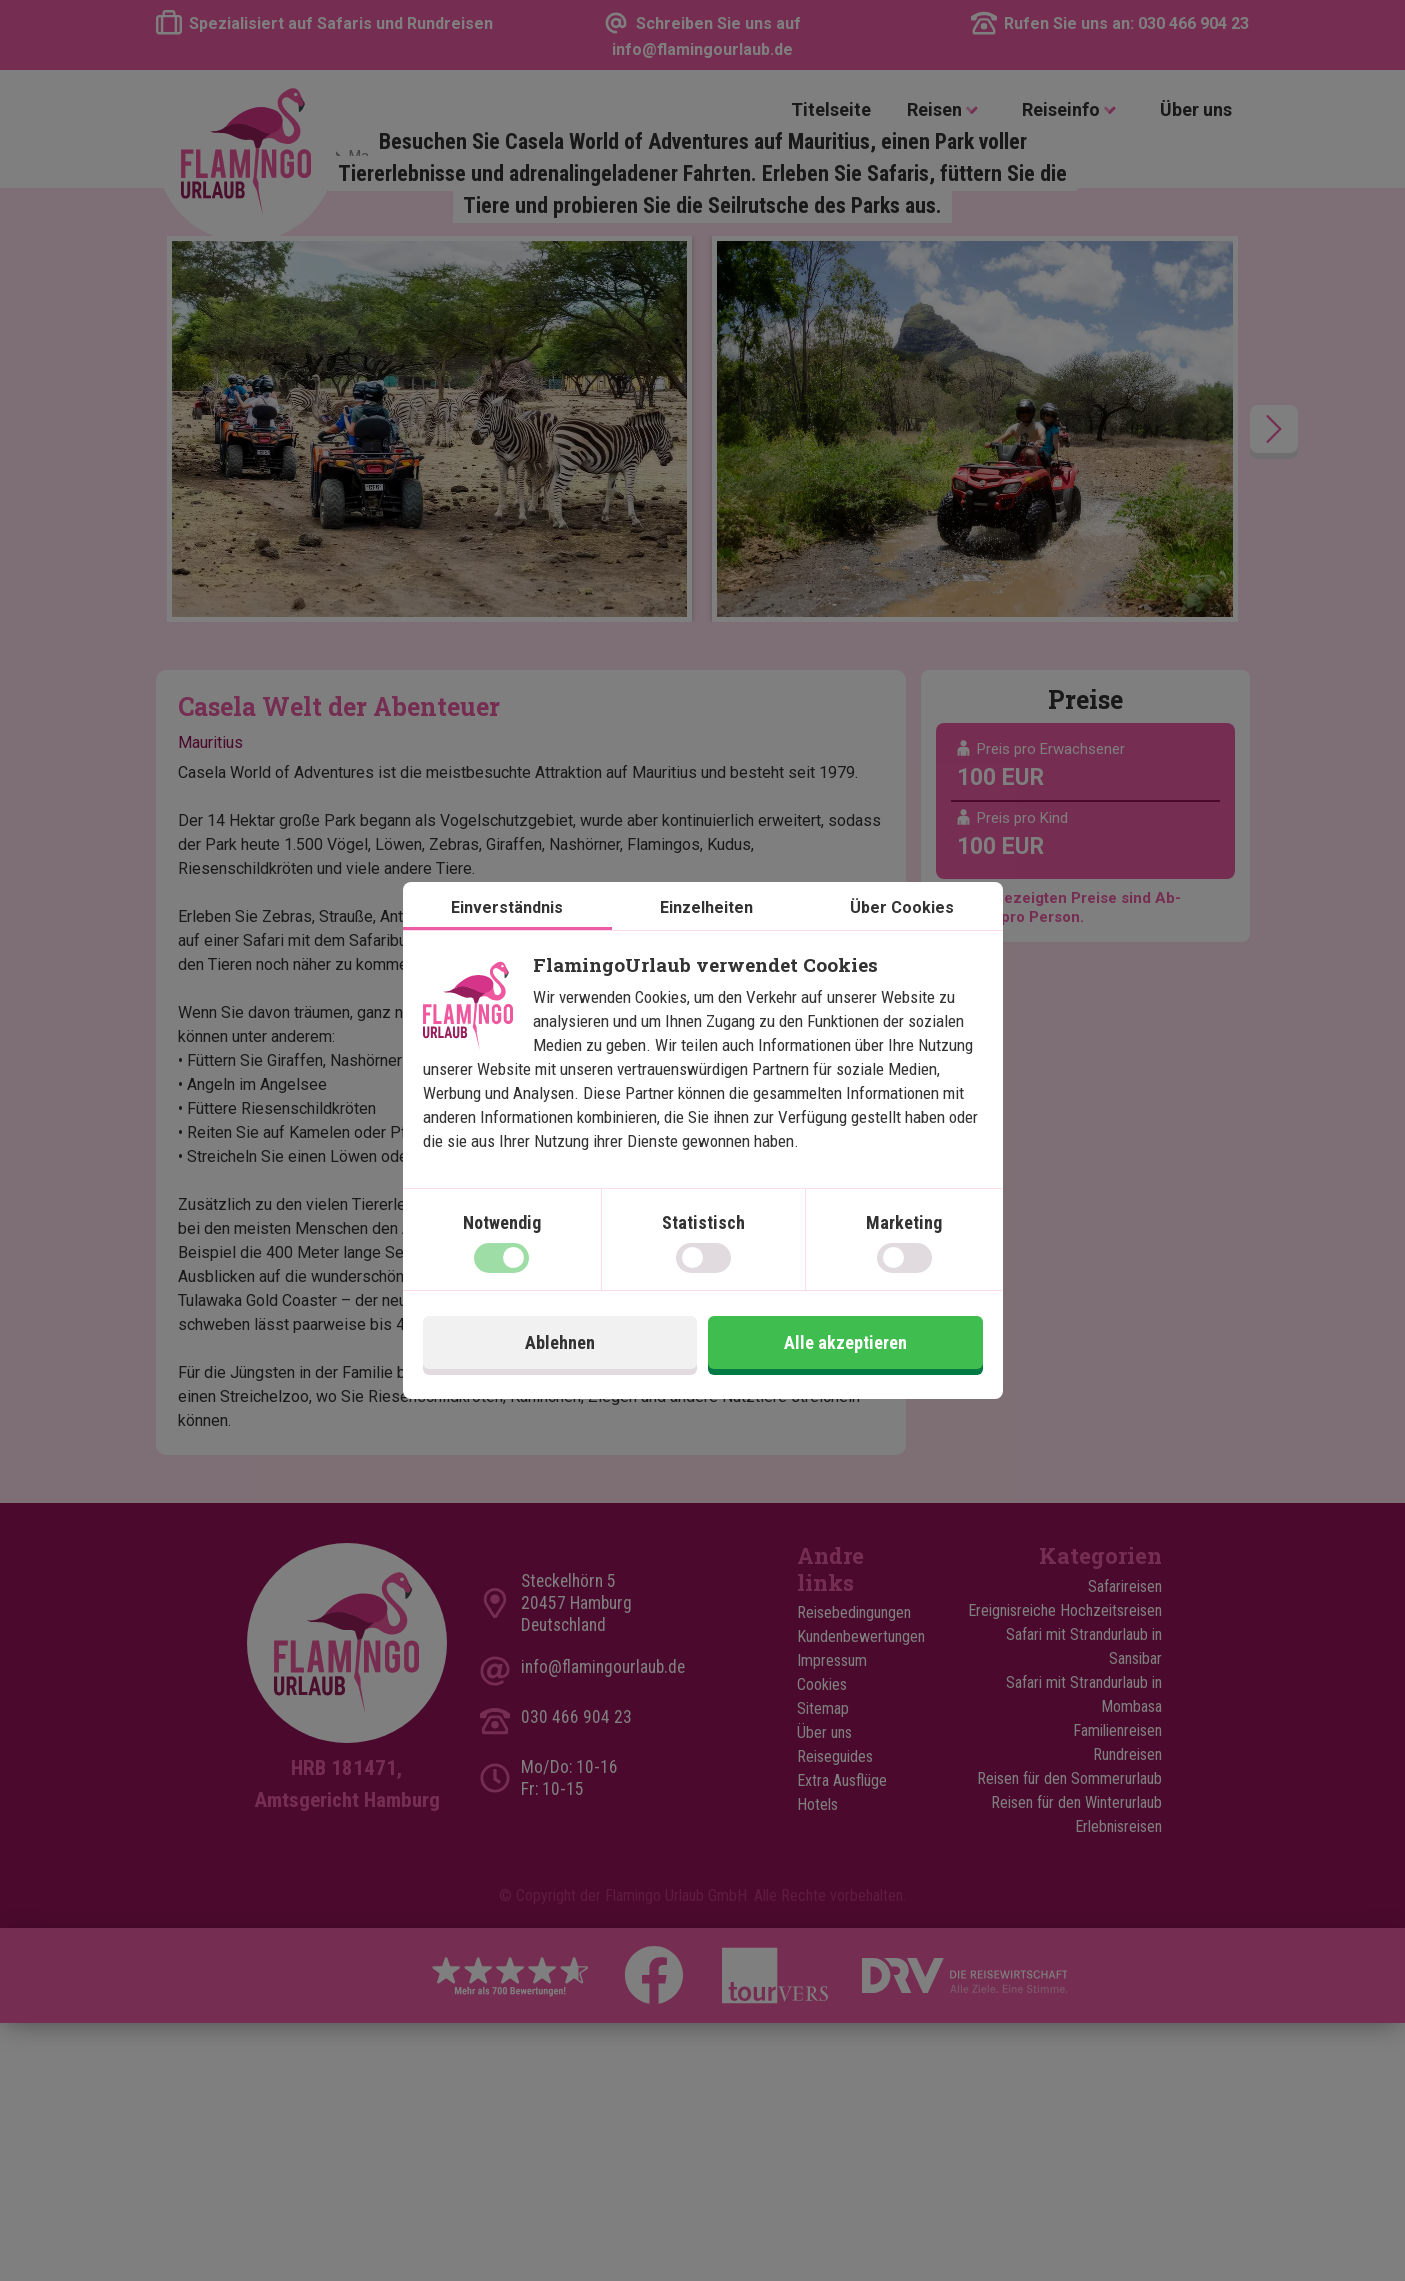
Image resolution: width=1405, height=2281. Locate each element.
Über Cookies (902, 907)
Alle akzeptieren (845, 1342)
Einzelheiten (706, 907)
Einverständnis (507, 907)
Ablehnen (560, 1342)
